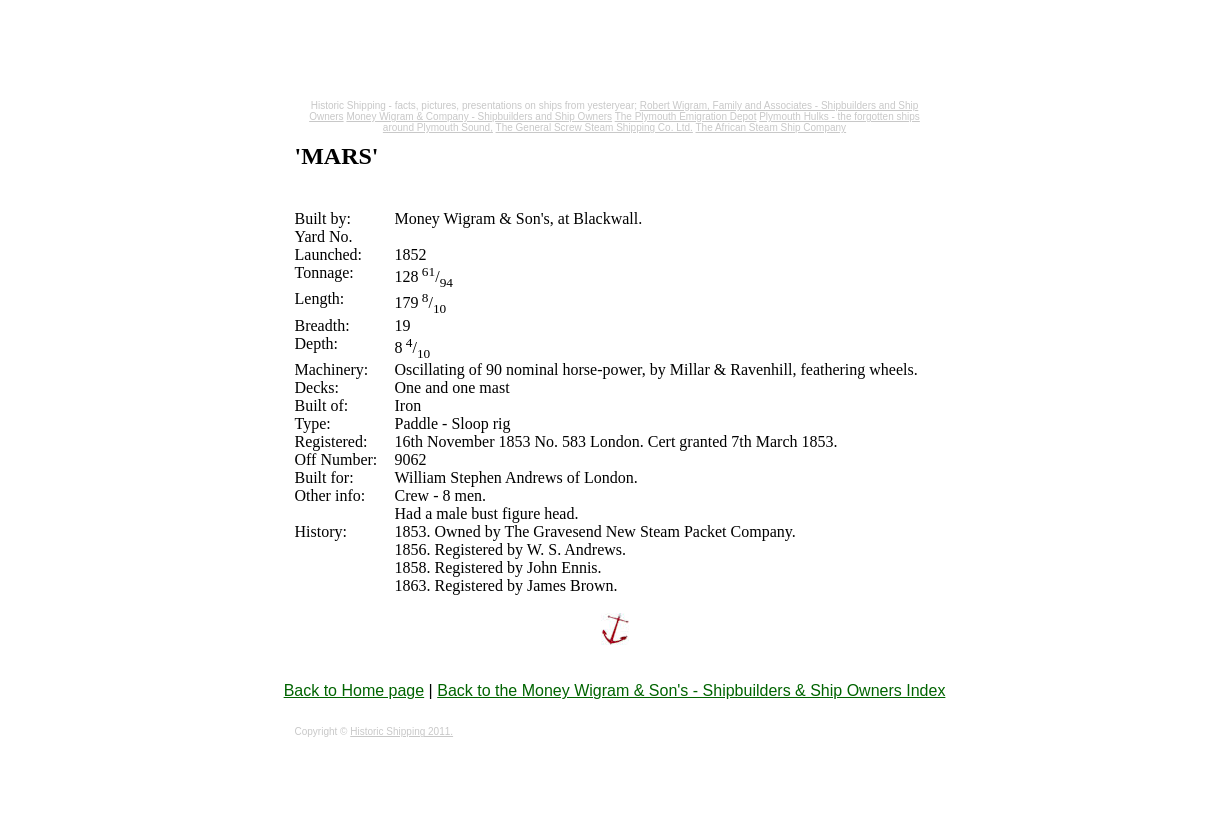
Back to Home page (354, 690)
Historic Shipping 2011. (401, 731)
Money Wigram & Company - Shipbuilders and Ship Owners (479, 116)
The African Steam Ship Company (770, 127)
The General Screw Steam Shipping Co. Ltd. (594, 127)
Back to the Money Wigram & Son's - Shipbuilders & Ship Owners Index (691, 690)
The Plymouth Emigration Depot (686, 116)
